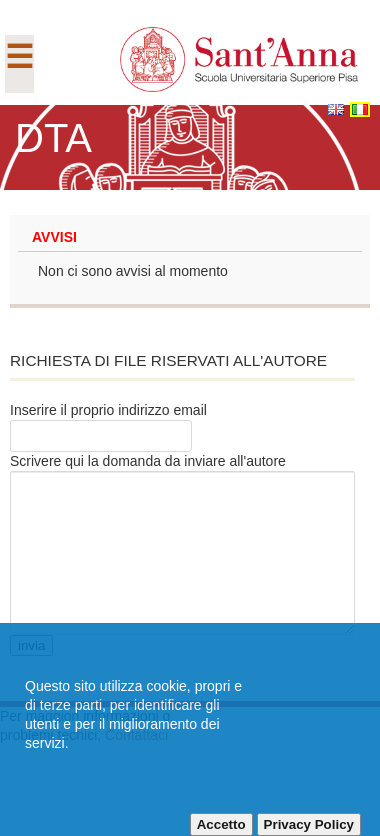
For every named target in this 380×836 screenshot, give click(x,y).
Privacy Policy (309, 824)
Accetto (221, 824)
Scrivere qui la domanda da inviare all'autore (148, 461)
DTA (53, 138)
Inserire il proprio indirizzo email (108, 410)
